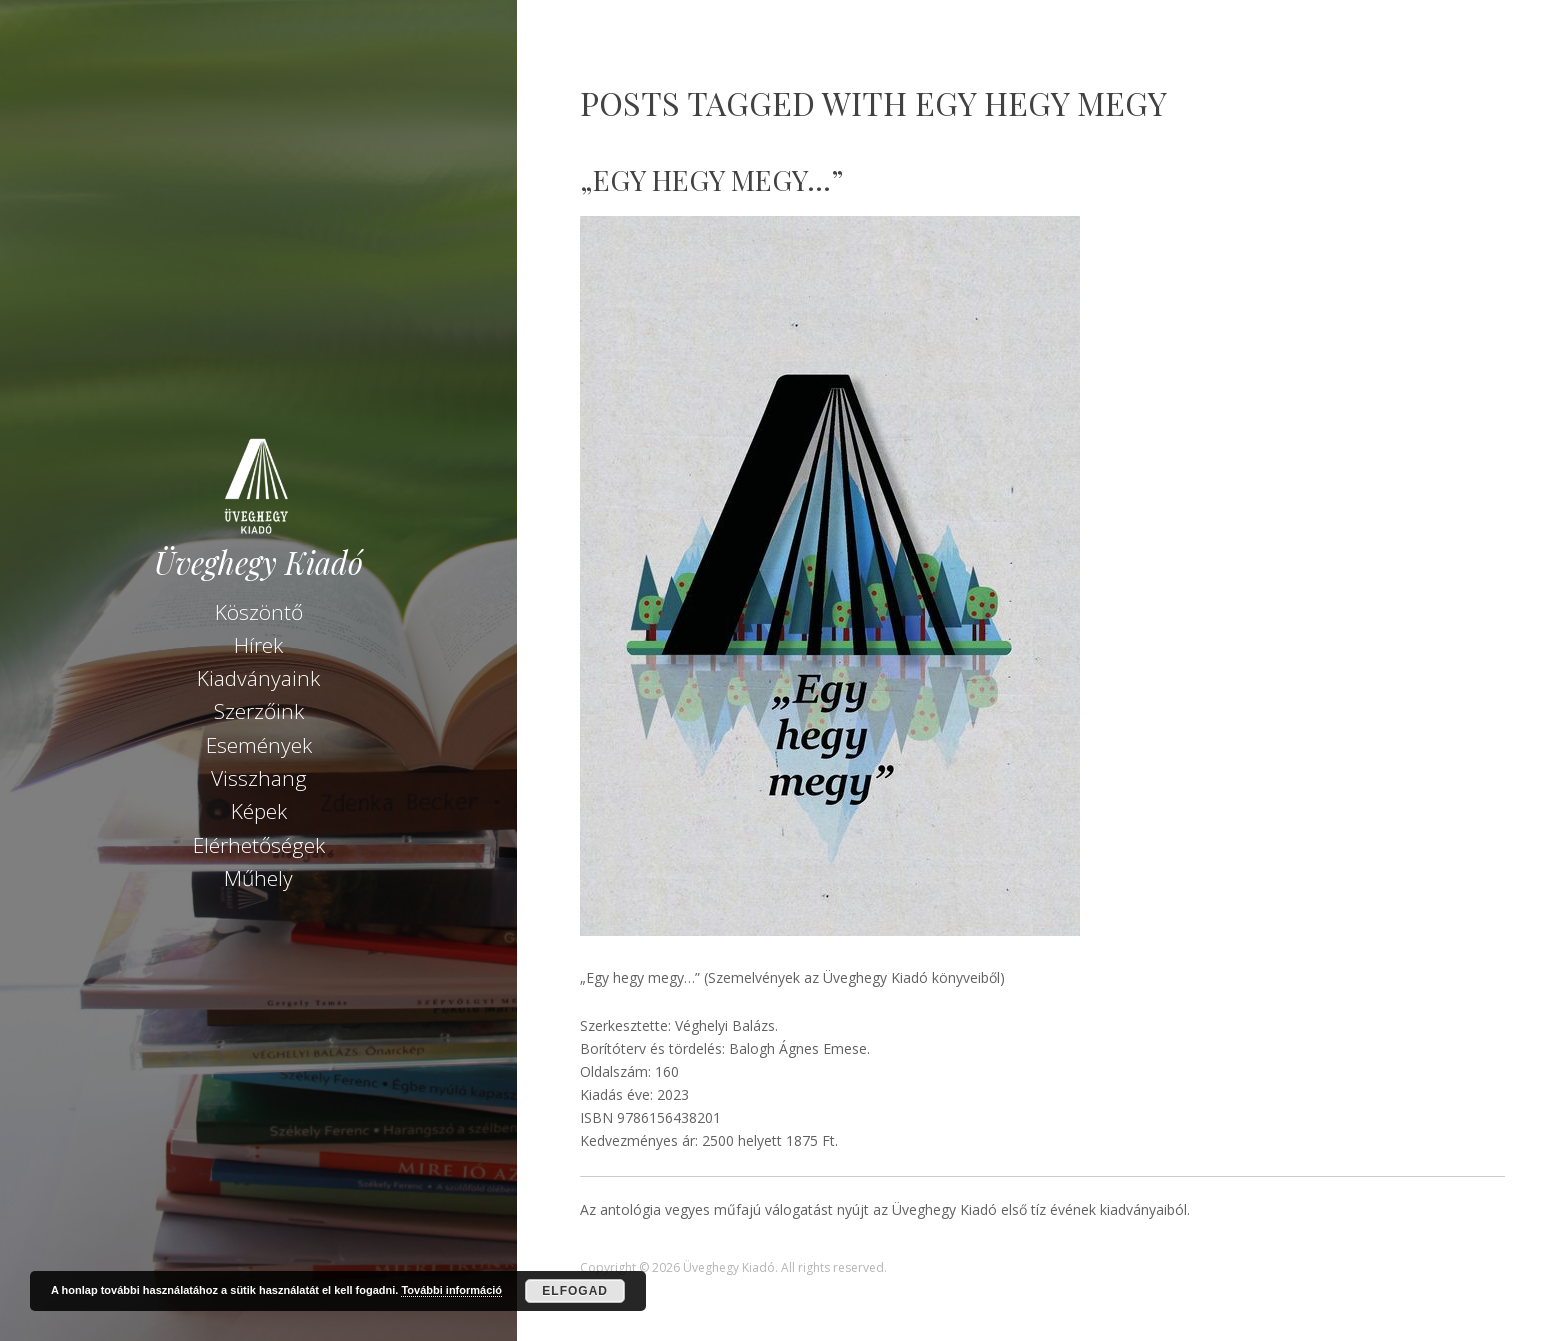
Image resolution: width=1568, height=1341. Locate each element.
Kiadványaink (258, 678)
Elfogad (575, 1291)
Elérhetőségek (259, 845)
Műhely (258, 878)
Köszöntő (259, 612)
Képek (259, 811)
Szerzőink (259, 711)
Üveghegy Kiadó (258, 562)
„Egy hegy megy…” (711, 179)
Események (259, 745)
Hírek (258, 645)
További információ (451, 1290)
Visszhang (259, 778)
